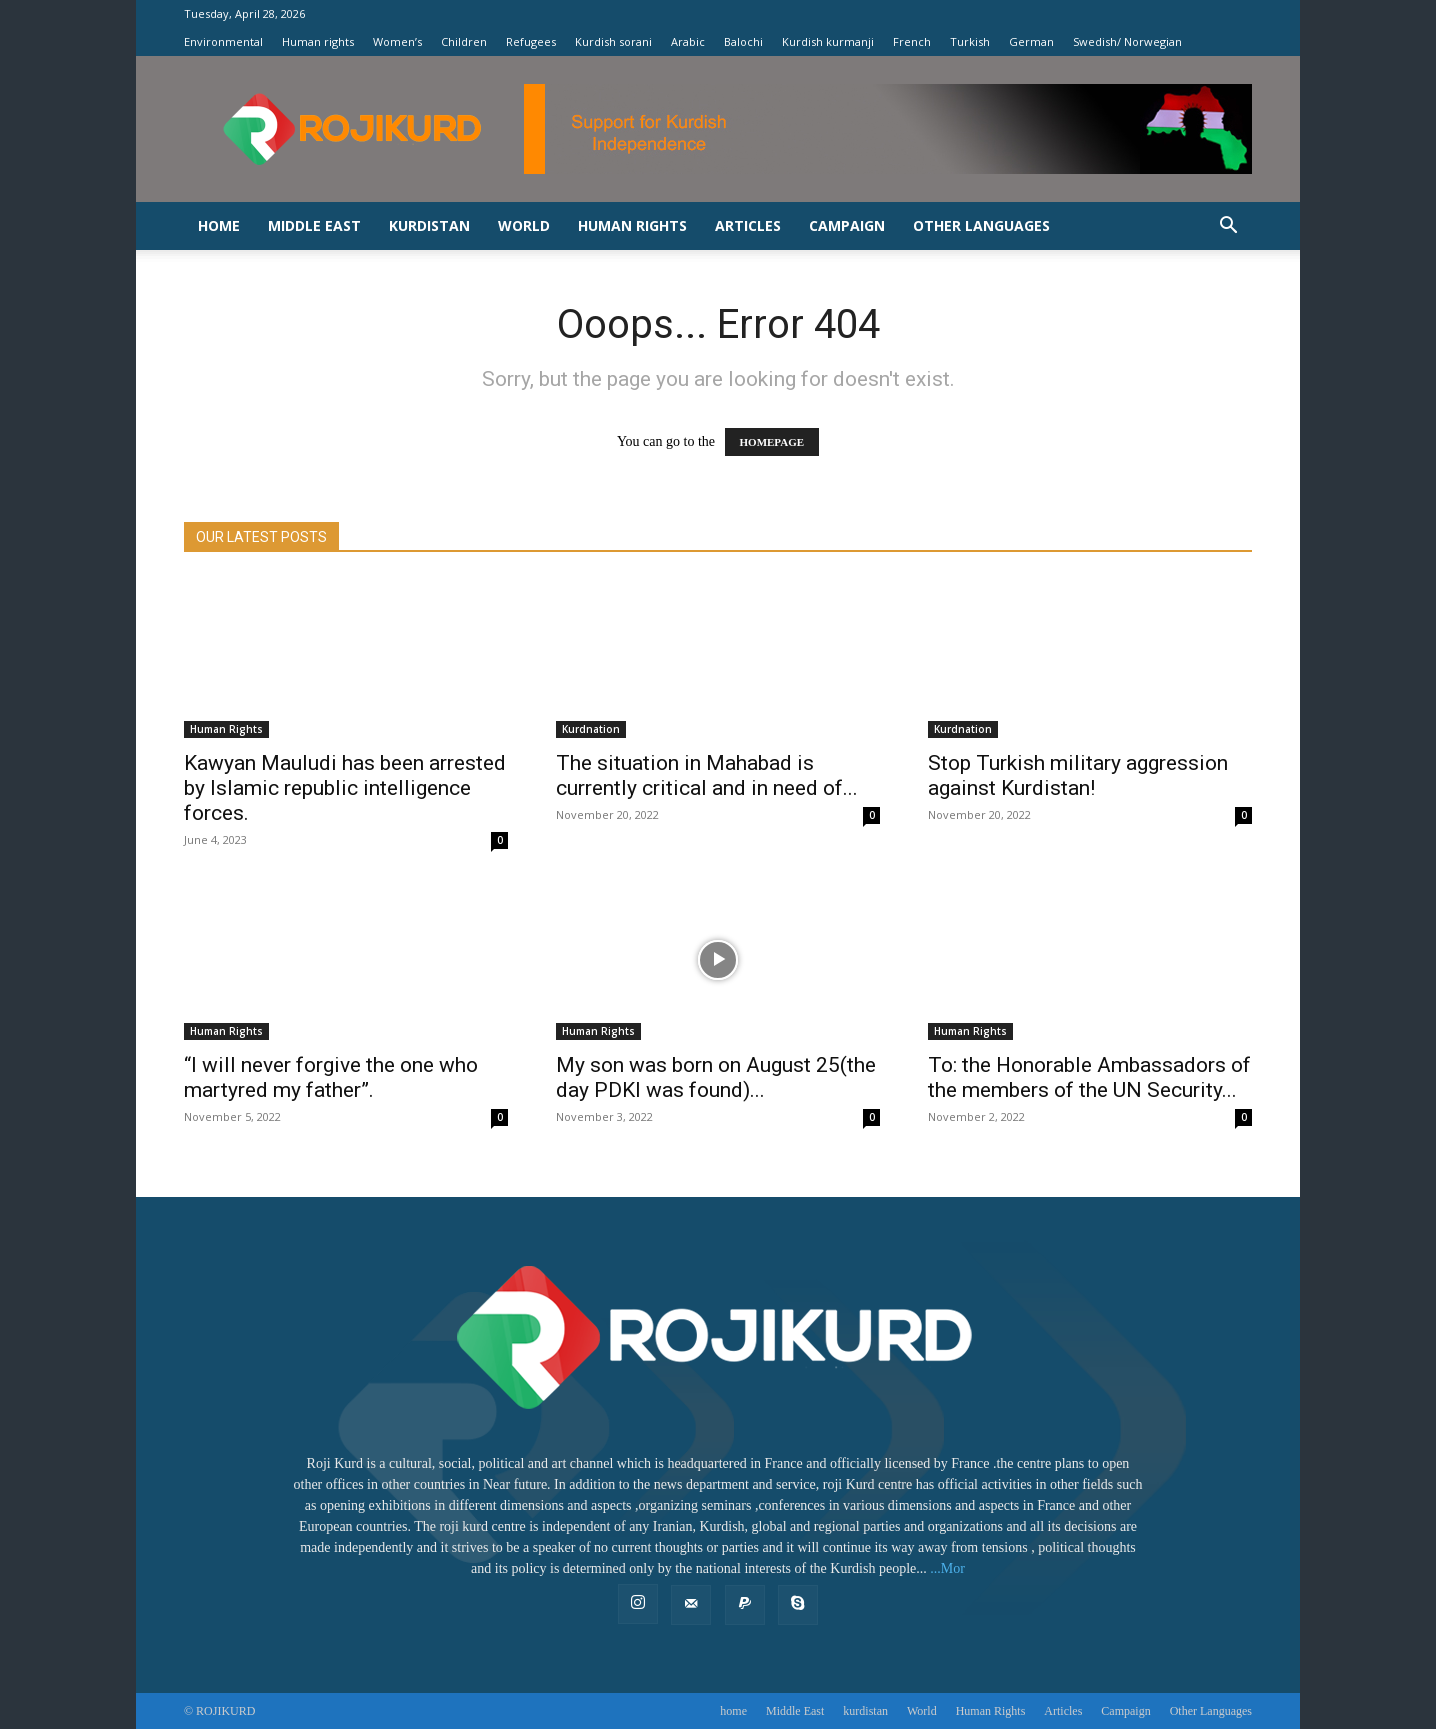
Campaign (847, 225)
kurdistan (429, 225)
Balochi (743, 41)
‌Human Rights (632, 225)
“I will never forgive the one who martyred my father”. (331, 1077)
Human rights (318, 41)
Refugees (531, 41)
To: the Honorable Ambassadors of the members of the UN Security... (1089, 1077)
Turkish (970, 41)
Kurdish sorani (613, 41)
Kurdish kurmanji (828, 41)
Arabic (688, 41)
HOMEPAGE (772, 442)
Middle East (314, 225)
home (219, 225)
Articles (748, 225)
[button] (1228, 227)
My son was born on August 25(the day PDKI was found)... (716, 1077)
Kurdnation (591, 729)
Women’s (397, 41)
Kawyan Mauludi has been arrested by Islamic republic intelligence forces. (345, 788)
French (912, 41)
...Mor (947, 1568)
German (1031, 41)
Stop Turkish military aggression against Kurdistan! (1078, 775)
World (524, 225)
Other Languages (981, 225)
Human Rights (970, 1031)
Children (464, 41)
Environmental (223, 41)
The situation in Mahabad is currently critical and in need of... (707, 775)
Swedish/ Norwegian (1127, 41)
